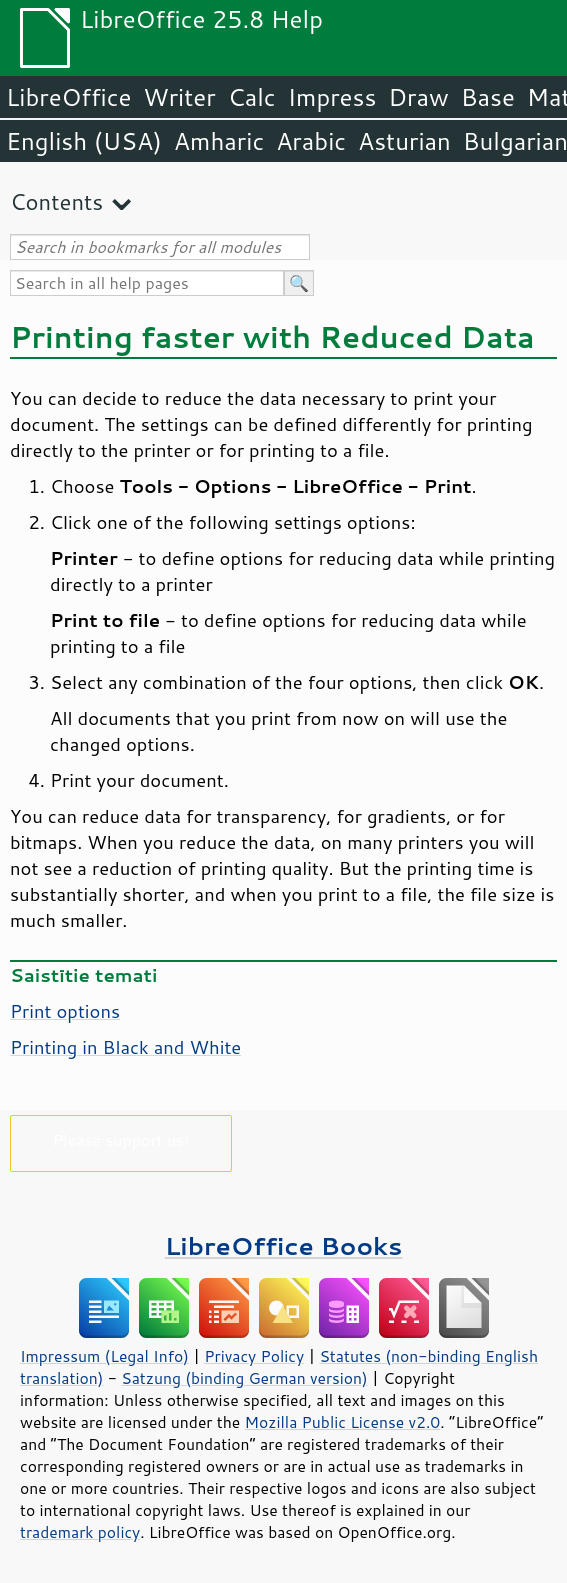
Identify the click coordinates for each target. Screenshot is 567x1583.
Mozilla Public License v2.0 (343, 1422)
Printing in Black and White (125, 1047)
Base (488, 97)
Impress (332, 97)
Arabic (311, 141)
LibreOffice (68, 97)
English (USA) (84, 141)
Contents (56, 201)
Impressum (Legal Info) (104, 1356)
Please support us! (121, 1139)
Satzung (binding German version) (244, 1378)
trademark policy (80, 1532)
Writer (179, 97)
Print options (65, 1011)
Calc (252, 97)
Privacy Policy (254, 1356)
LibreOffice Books (284, 1245)
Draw (418, 97)
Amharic (219, 141)
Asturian (404, 141)
